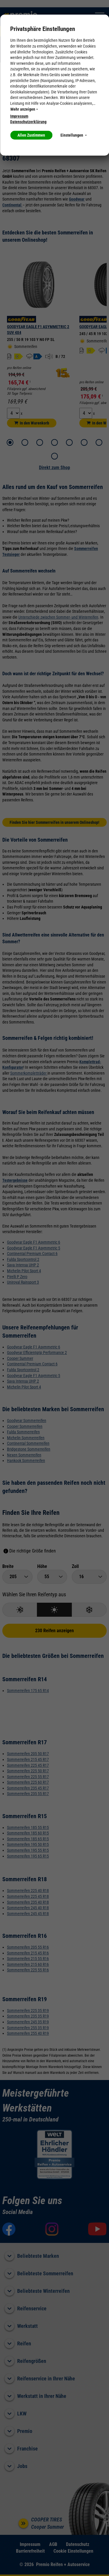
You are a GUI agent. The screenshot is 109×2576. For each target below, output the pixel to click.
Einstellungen (73, 135)
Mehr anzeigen (24, 109)
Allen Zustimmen (31, 135)
